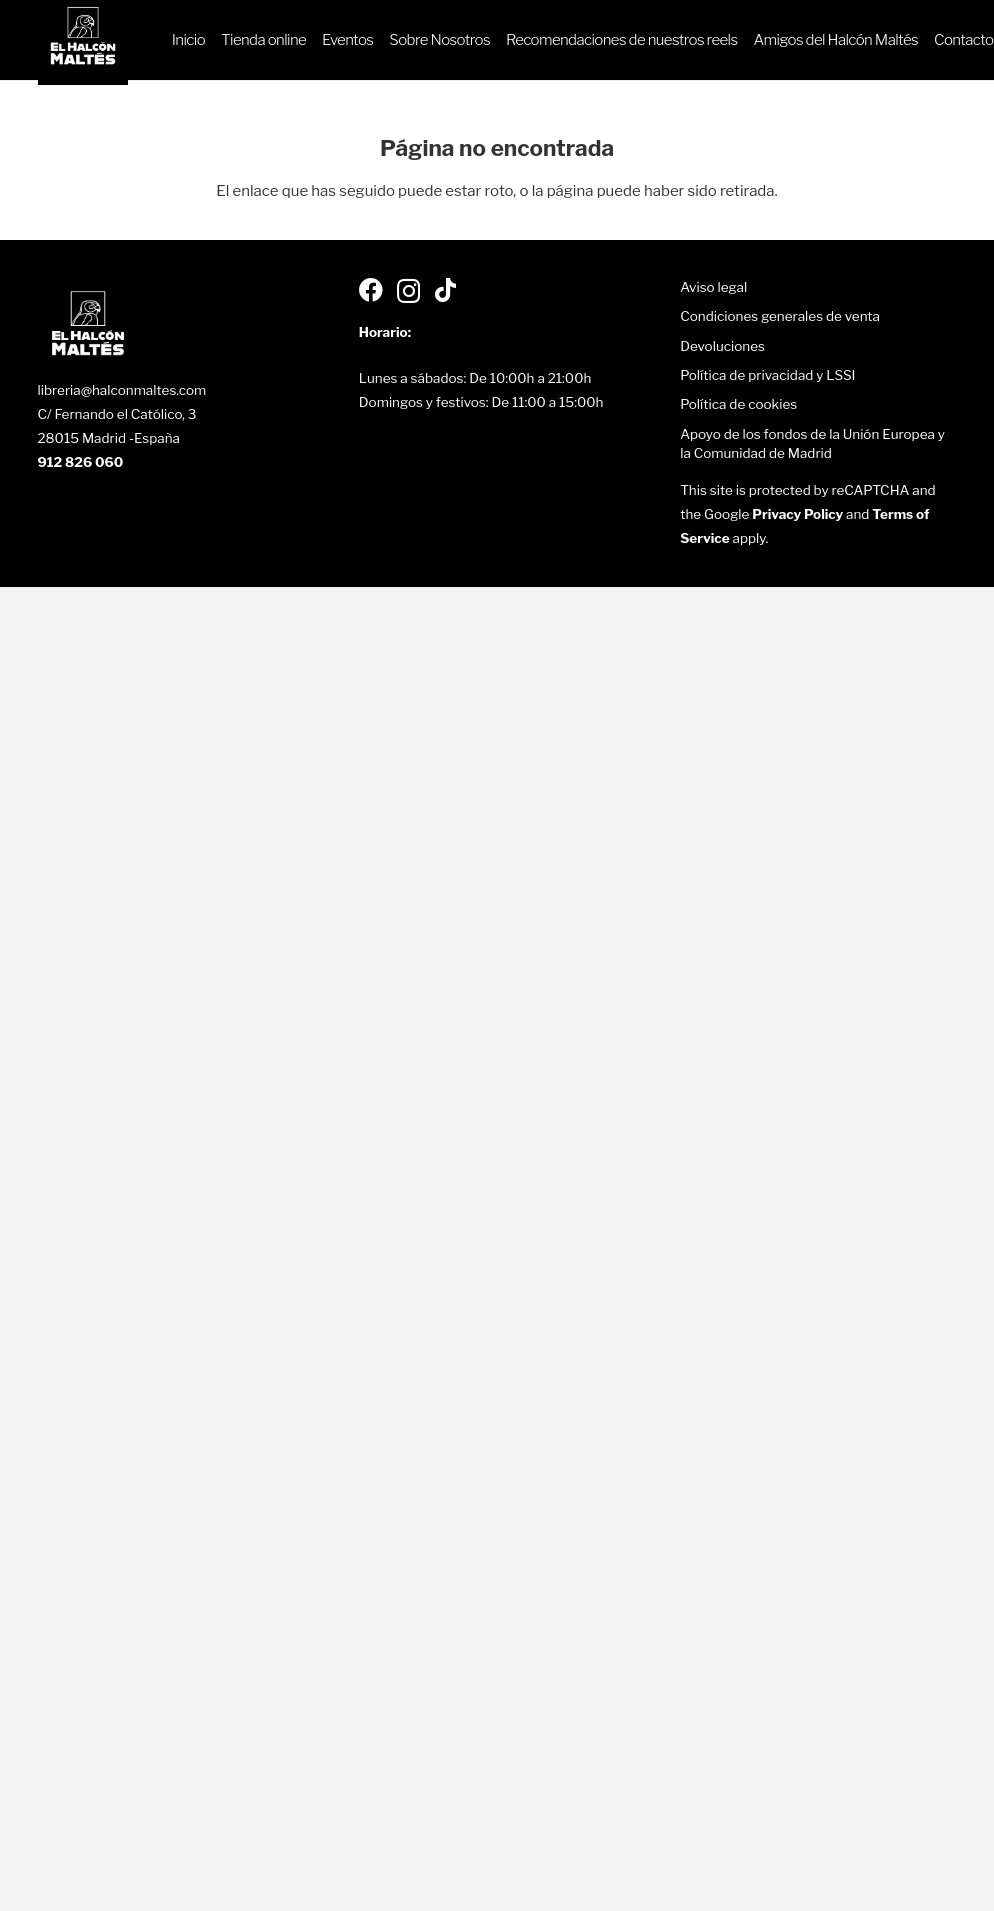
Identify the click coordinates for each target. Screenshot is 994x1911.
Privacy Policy (797, 514)
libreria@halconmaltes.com (122, 390)
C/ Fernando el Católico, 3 (117, 414)
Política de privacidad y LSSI (767, 375)
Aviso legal (713, 287)
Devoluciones (722, 346)
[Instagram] (408, 291)
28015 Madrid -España (109, 438)
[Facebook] (371, 290)
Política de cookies (738, 404)
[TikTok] (445, 290)
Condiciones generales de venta (780, 316)
